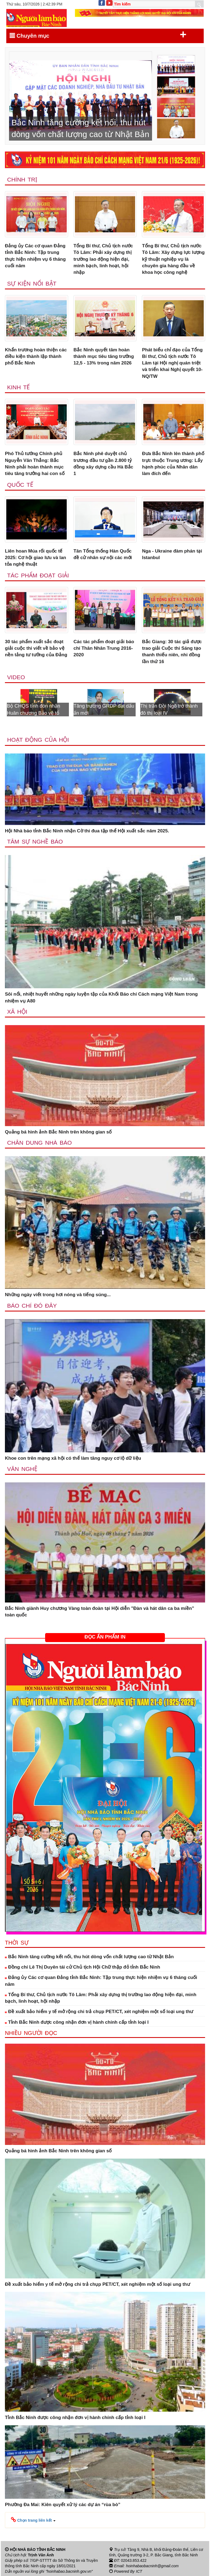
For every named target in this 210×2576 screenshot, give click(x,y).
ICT (139, 2571)
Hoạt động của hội (38, 740)
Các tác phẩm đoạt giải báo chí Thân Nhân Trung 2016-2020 (104, 648)
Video (16, 677)
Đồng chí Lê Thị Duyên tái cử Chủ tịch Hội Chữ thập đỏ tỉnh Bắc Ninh (82, 1967)
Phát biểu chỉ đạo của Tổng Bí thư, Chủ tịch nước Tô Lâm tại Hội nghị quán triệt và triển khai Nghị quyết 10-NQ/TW (172, 363)
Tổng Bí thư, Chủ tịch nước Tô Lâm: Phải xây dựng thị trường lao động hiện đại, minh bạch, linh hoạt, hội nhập (103, 259)
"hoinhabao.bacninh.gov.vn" (69, 2571)
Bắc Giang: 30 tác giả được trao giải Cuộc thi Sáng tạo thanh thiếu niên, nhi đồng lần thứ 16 (172, 651)
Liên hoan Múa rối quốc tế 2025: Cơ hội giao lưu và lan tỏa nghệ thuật (35, 557)
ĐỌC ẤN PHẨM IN (105, 1637)
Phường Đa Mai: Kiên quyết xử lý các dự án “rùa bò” (62, 2504)
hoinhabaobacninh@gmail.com (152, 2566)
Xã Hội (17, 1011)
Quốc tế (20, 485)
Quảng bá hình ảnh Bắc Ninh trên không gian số (58, 1132)
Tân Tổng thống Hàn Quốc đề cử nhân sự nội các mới (103, 554)
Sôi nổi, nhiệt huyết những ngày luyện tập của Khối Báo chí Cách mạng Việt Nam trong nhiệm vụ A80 (101, 997)
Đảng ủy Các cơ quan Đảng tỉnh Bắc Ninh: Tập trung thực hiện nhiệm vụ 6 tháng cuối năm (35, 255)
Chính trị (22, 179)
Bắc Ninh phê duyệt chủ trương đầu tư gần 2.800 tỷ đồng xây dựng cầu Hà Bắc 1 (103, 463)
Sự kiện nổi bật (31, 283)
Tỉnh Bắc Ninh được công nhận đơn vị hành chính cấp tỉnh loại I (76, 2022)
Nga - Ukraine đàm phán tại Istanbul (172, 554)
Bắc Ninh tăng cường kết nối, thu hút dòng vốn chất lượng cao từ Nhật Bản (89, 1956)
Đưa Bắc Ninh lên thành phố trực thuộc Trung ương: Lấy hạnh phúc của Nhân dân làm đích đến (173, 463)
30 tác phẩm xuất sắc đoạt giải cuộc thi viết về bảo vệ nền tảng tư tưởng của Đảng (36, 648)
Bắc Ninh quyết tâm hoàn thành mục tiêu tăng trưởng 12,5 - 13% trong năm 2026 (104, 356)
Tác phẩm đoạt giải (38, 575)
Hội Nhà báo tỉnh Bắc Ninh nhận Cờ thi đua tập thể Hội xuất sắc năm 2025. (87, 830)
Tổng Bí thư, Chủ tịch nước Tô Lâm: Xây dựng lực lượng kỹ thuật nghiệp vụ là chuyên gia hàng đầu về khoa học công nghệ (173, 259)
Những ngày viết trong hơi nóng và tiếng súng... (58, 1294)
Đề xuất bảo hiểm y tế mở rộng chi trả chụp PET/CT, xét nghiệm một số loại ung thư (99, 2011)
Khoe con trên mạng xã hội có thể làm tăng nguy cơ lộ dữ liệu (73, 1458)
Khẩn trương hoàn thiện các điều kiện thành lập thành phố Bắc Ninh (36, 356)
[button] (33, 2520)
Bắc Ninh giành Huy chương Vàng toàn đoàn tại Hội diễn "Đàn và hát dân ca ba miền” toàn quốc (99, 1612)
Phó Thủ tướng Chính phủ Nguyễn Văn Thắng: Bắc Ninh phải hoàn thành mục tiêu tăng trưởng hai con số (35, 463)
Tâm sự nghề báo (35, 841)
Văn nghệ (22, 1469)
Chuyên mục (98, 35)
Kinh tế (18, 387)
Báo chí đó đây (32, 1305)
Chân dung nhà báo (39, 1142)
